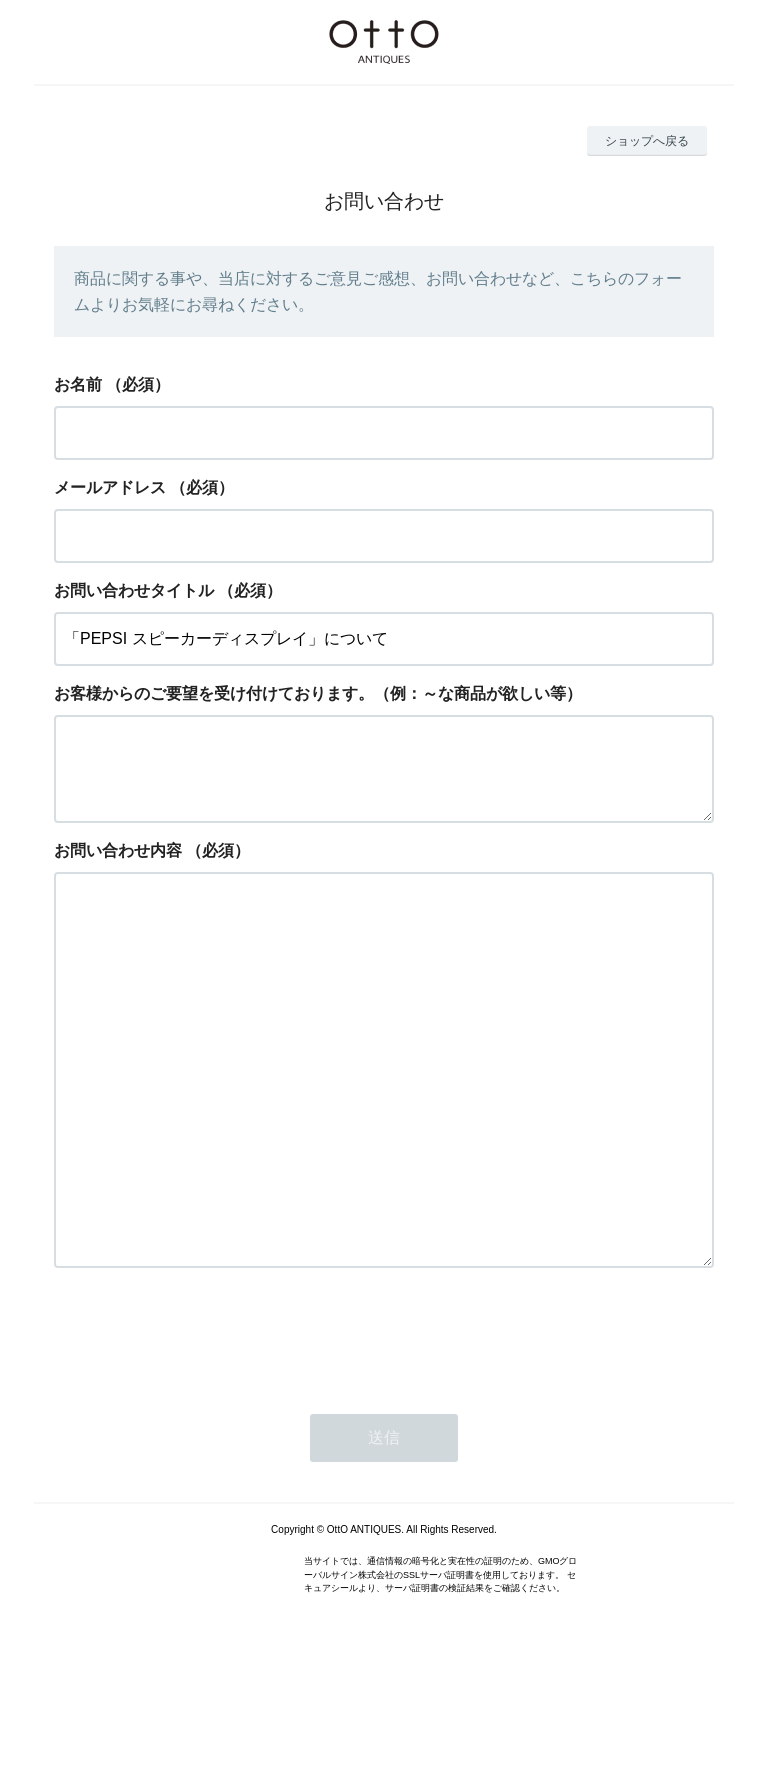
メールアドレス (110, 487)
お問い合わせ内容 (118, 866)
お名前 (78, 384)
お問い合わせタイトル (134, 590)
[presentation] (206, 1431)
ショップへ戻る (647, 141)
